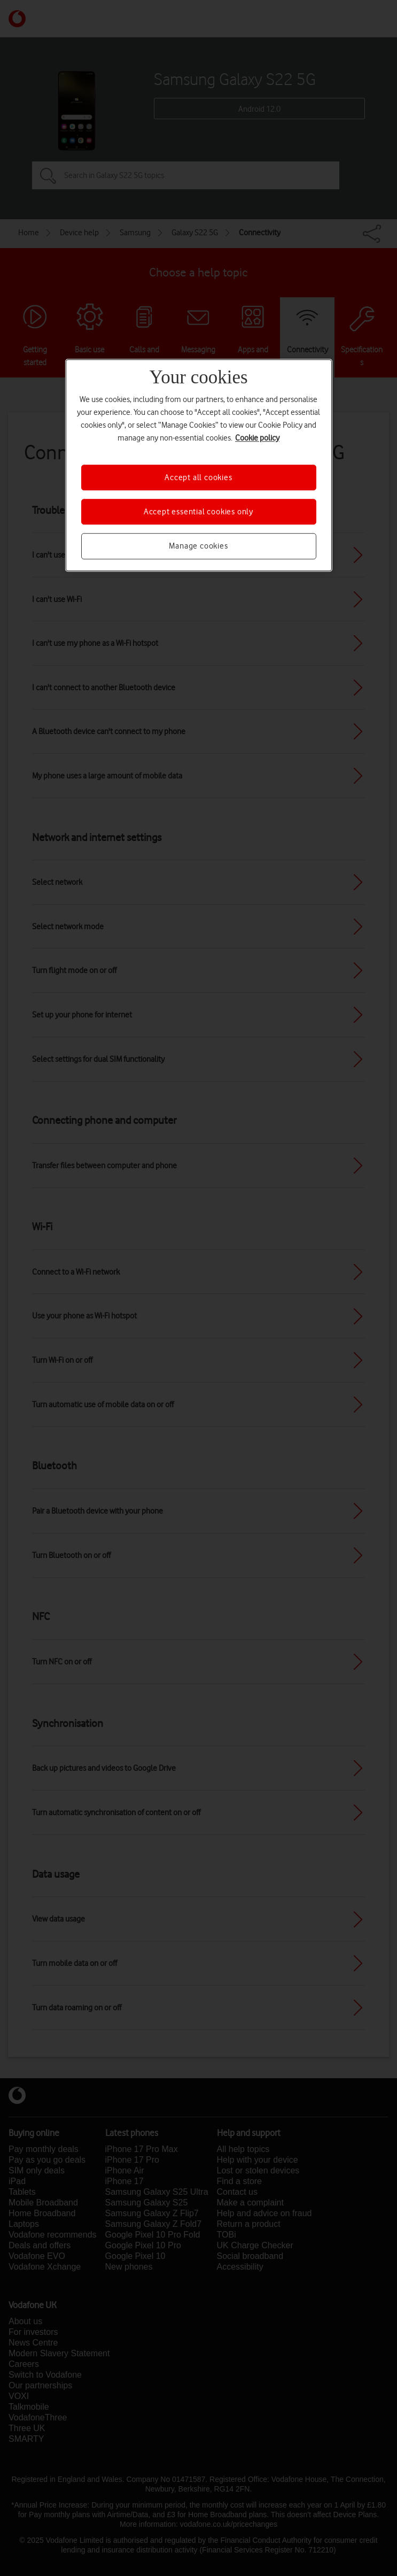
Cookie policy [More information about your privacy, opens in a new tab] (257, 438)
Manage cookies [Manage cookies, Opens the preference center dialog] (198, 546)
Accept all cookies (198, 477)
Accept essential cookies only (198, 511)
